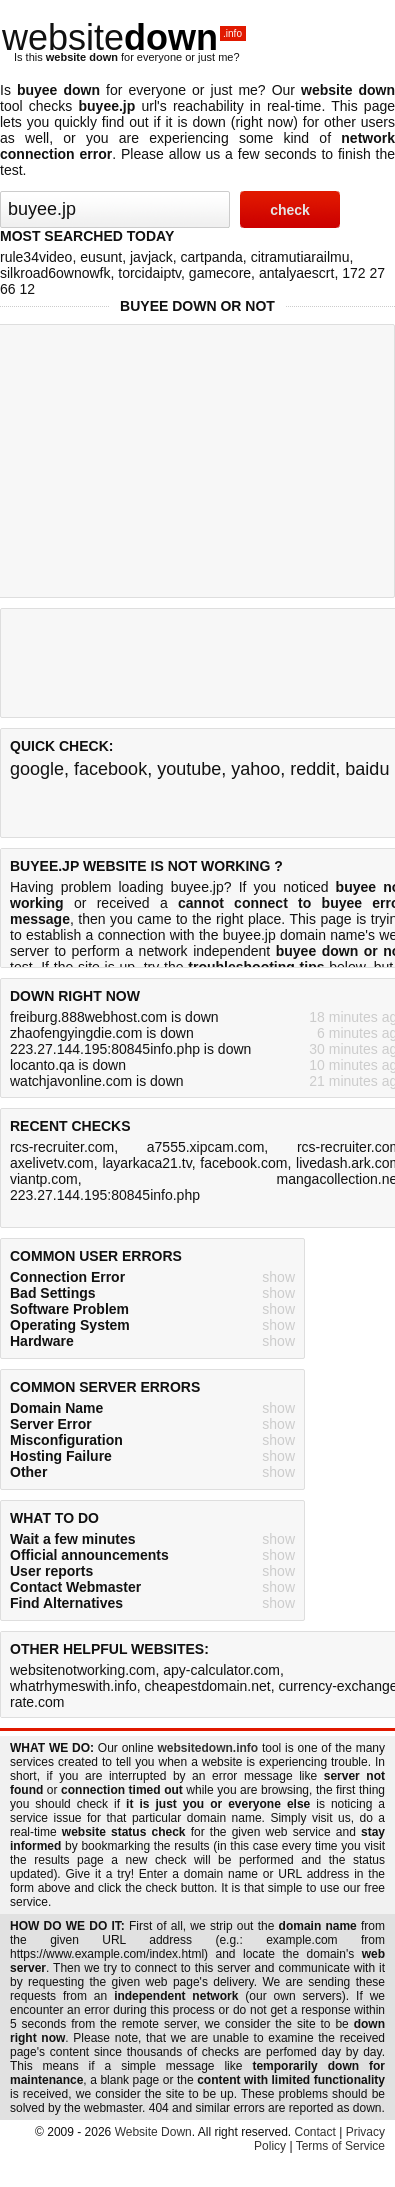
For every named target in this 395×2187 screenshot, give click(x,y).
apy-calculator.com (221, 1670)
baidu (367, 769)
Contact (315, 2132)
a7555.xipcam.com (206, 1147)
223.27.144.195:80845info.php (105, 1195)
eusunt (101, 257)
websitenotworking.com (83, 1670)
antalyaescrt (296, 273)
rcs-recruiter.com (62, 1147)
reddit (312, 769)
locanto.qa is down (68, 1065)
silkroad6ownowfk (55, 273)
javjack (151, 257)
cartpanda (212, 257)
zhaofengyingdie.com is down (102, 1033)
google (37, 769)
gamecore (220, 273)
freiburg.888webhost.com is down (114, 1017)
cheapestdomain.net (208, 1686)
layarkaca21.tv (146, 1163)
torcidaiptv (149, 273)
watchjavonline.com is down (97, 1081)
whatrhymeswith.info (73, 1686)
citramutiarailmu (300, 257)
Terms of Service (340, 2146)
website (124, 37)
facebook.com (243, 1163)
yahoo (255, 769)
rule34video (36, 257)
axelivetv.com (52, 1163)
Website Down (153, 2132)
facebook (110, 769)
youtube (189, 769)
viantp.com (44, 1179)
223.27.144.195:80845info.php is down (130, 1049)
